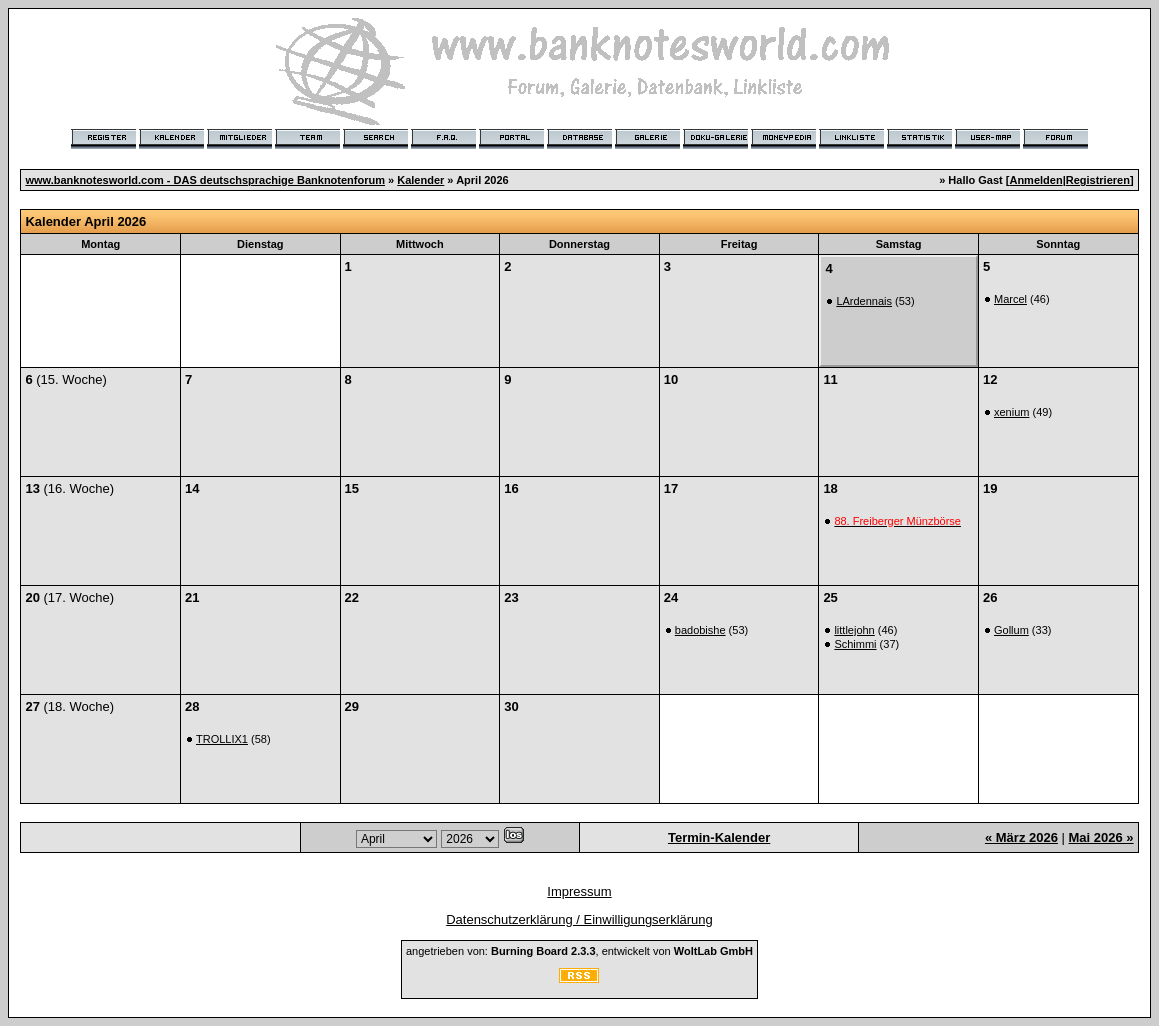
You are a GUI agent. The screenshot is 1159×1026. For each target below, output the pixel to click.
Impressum (579, 891)
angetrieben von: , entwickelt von (579, 951)
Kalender (420, 180)
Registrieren (1098, 180)
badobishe (700, 630)
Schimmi (855, 644)
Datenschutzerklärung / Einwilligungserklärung (579, 919)
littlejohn (854, 630)
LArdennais (864, 301)
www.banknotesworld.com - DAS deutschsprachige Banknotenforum (205, 180)
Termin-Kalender (719, 837)
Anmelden (1035, 180)
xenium (1011, 412)
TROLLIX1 (222, 739)
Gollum (1011, 630)
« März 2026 (1021, 837)
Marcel (1010, 299)
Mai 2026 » (1101, 837)
